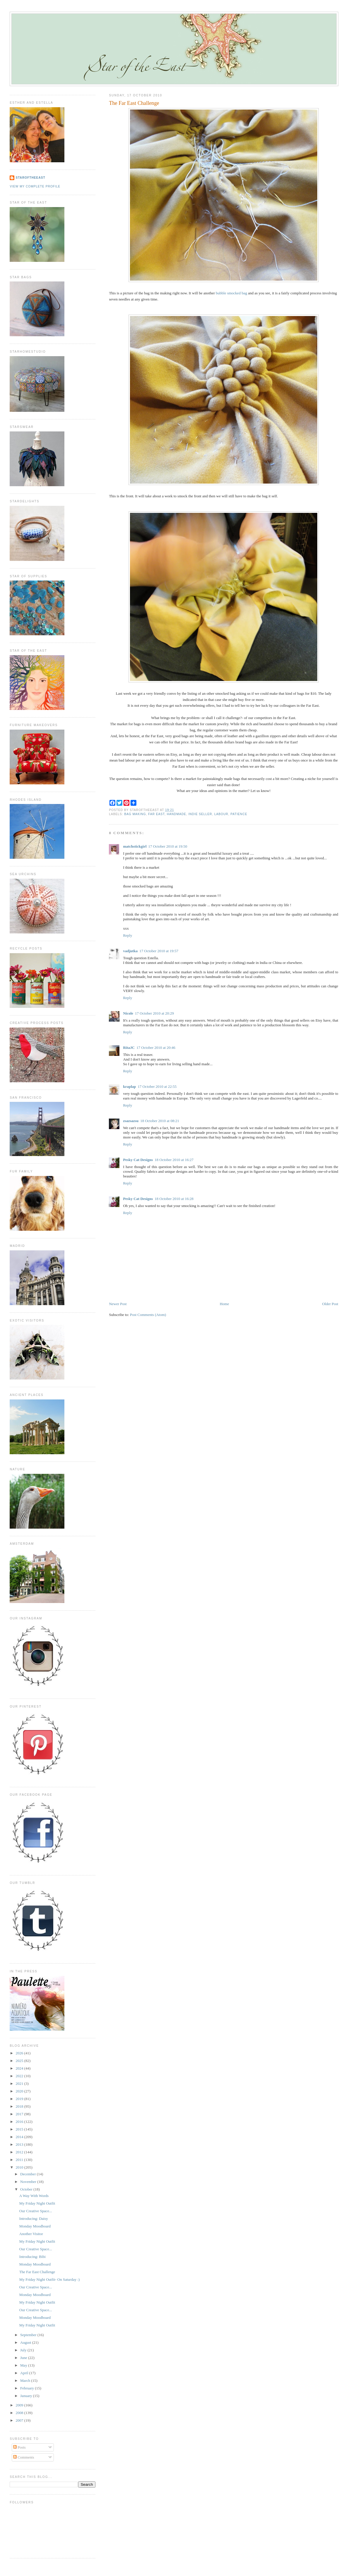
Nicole (128, 1013)
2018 (20, 2106)
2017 (20, 2114)
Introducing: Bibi (32, 2256)
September (28, 2335)
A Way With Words (34, 2195)
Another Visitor (31, 2234)
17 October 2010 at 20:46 (155, 1047)
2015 (20, 2129)
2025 (20, 2060)
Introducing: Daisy (33, 2218)
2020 (20, 2091)
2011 (20, 2159)
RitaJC (129, 1047)
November (28, 2181)
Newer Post (117, 1304)
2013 (20, 2144)
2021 (20, 2083)
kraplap (129, 1086)
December (28, 2174)
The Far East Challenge (134, 103)
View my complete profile (35, 186)
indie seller (200, 814)
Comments (23, 2457)
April (24, 2373)
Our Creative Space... (35, 2211)
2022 (20, 2076)
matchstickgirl (134, 846)
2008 (20, 2413)
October (26, 2189)
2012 (20, 2152)
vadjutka (130, 951)
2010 (20, 2167)
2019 (20, 2099)
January (26, 2396)
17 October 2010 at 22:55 (157, 1086)
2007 (20, 2420)
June (24, 2357)
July (24, 2350)
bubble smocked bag (231, 293)
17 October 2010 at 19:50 (167, 846)
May (24, 2365)
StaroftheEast (30, 177)
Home (224, 1304)
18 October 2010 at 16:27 (174, 1160)
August (26, 2342)
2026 (20, 2053)
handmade (176, 814)
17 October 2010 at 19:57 (158, 951)
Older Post (330, 1304)
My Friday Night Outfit (37, 2203)
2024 (20, 2068)
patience (239, 814)
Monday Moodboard (35, 2226)
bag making (135, 814)
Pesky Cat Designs (138, 1160)
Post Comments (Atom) (148, 1314)
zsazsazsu (130, 1121)
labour (221, 814)
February (27, 2388)
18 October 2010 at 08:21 (159, 1121)
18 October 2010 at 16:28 (174, 1198)
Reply (127, 935)
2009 (20, 2405)
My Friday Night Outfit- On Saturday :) (49, 2279)
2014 (20, 2137)
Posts (19, 2447)
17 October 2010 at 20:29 (154, 1013)
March (25, 2380)
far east (156, 814)
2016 (20, 2121)
